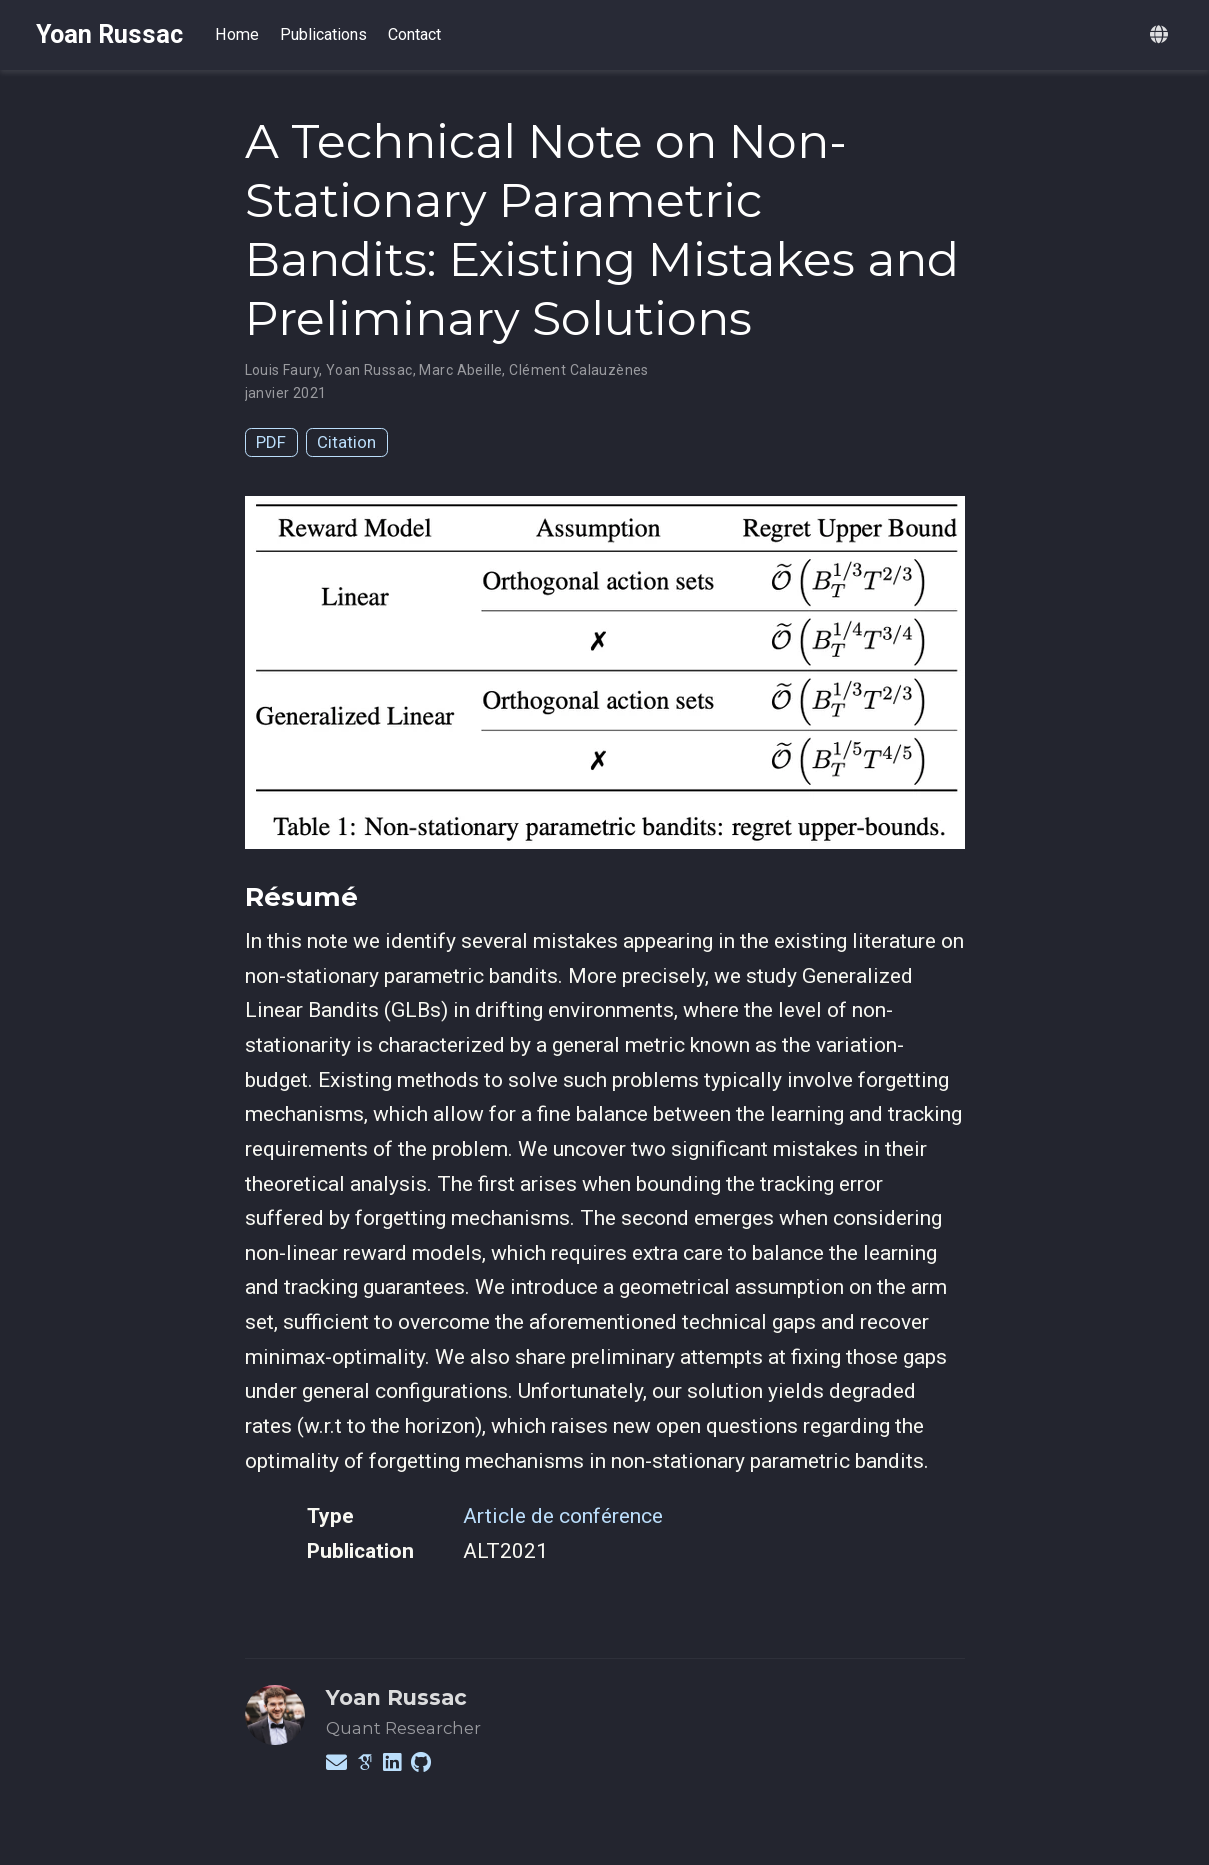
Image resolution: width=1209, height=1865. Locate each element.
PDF (271, 442)
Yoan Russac (109, 34)
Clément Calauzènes (579, 370)
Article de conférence (563, 1516)
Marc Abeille (460, 370)
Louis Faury (282, 370)
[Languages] (1161, 35)
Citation (346, 442)
